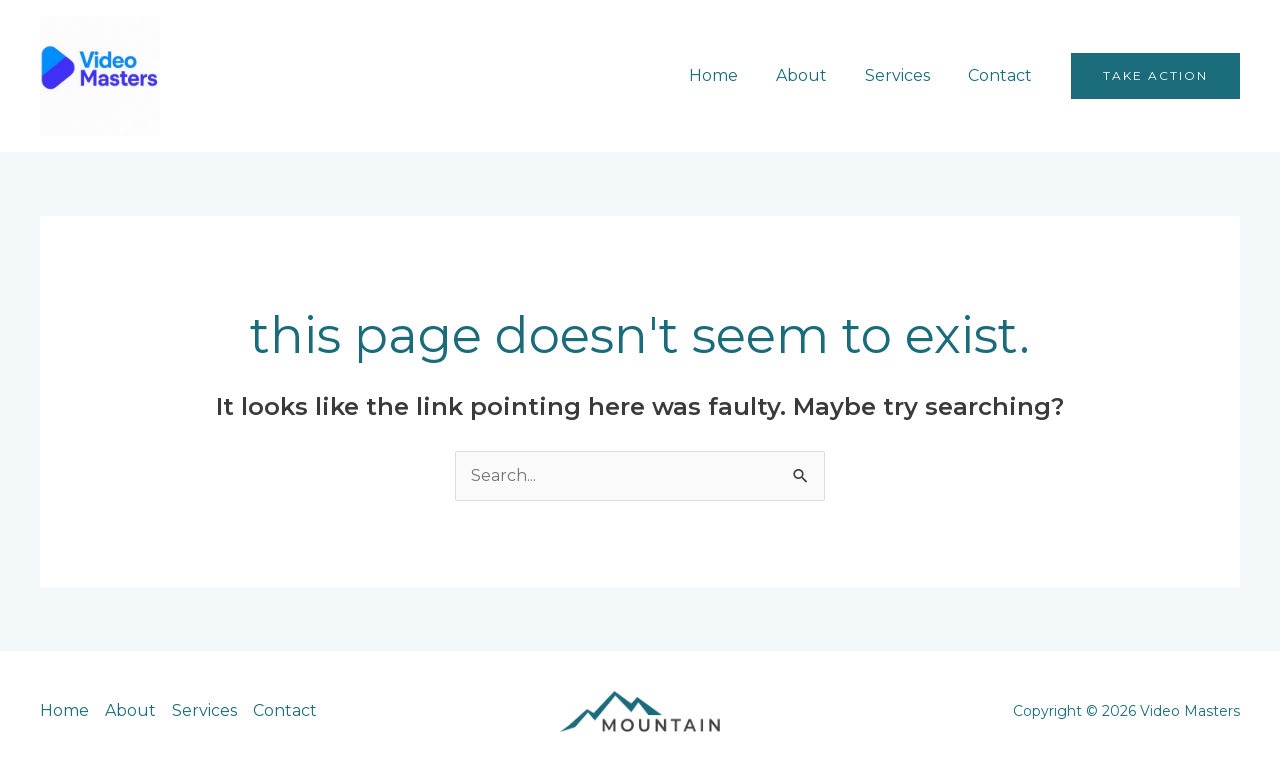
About (816, 75)
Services (906, 75)
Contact (1003, 75)
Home (734, 75)
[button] (1155, 76)
